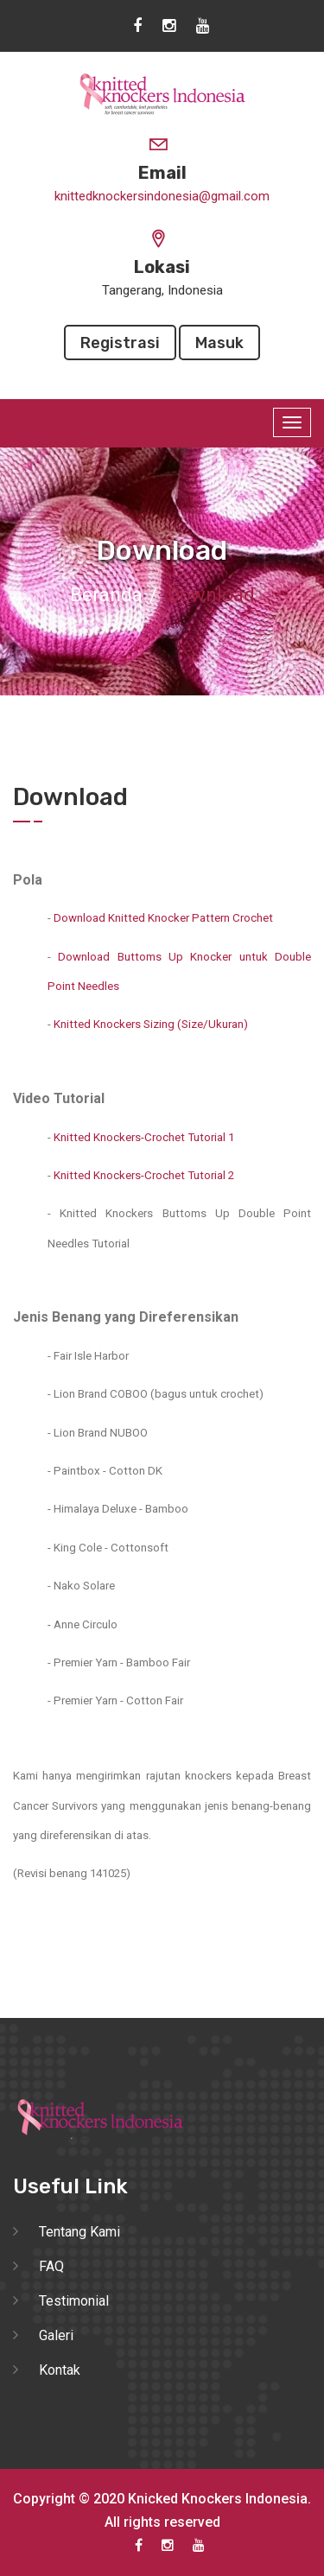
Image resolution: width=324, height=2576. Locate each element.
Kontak (59, 2370)
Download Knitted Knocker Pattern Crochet (163, 917)
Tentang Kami (79, 2232)
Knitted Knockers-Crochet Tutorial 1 (144, 1137)
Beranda (106, 595)
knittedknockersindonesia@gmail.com (162, 196)
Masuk (219, 342)
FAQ (51, 2266)
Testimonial (74, 2301)
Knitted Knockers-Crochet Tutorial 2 (144, 1175)
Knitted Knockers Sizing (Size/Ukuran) (151, 1024)
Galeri (56, 2335)
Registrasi (120, 342)
